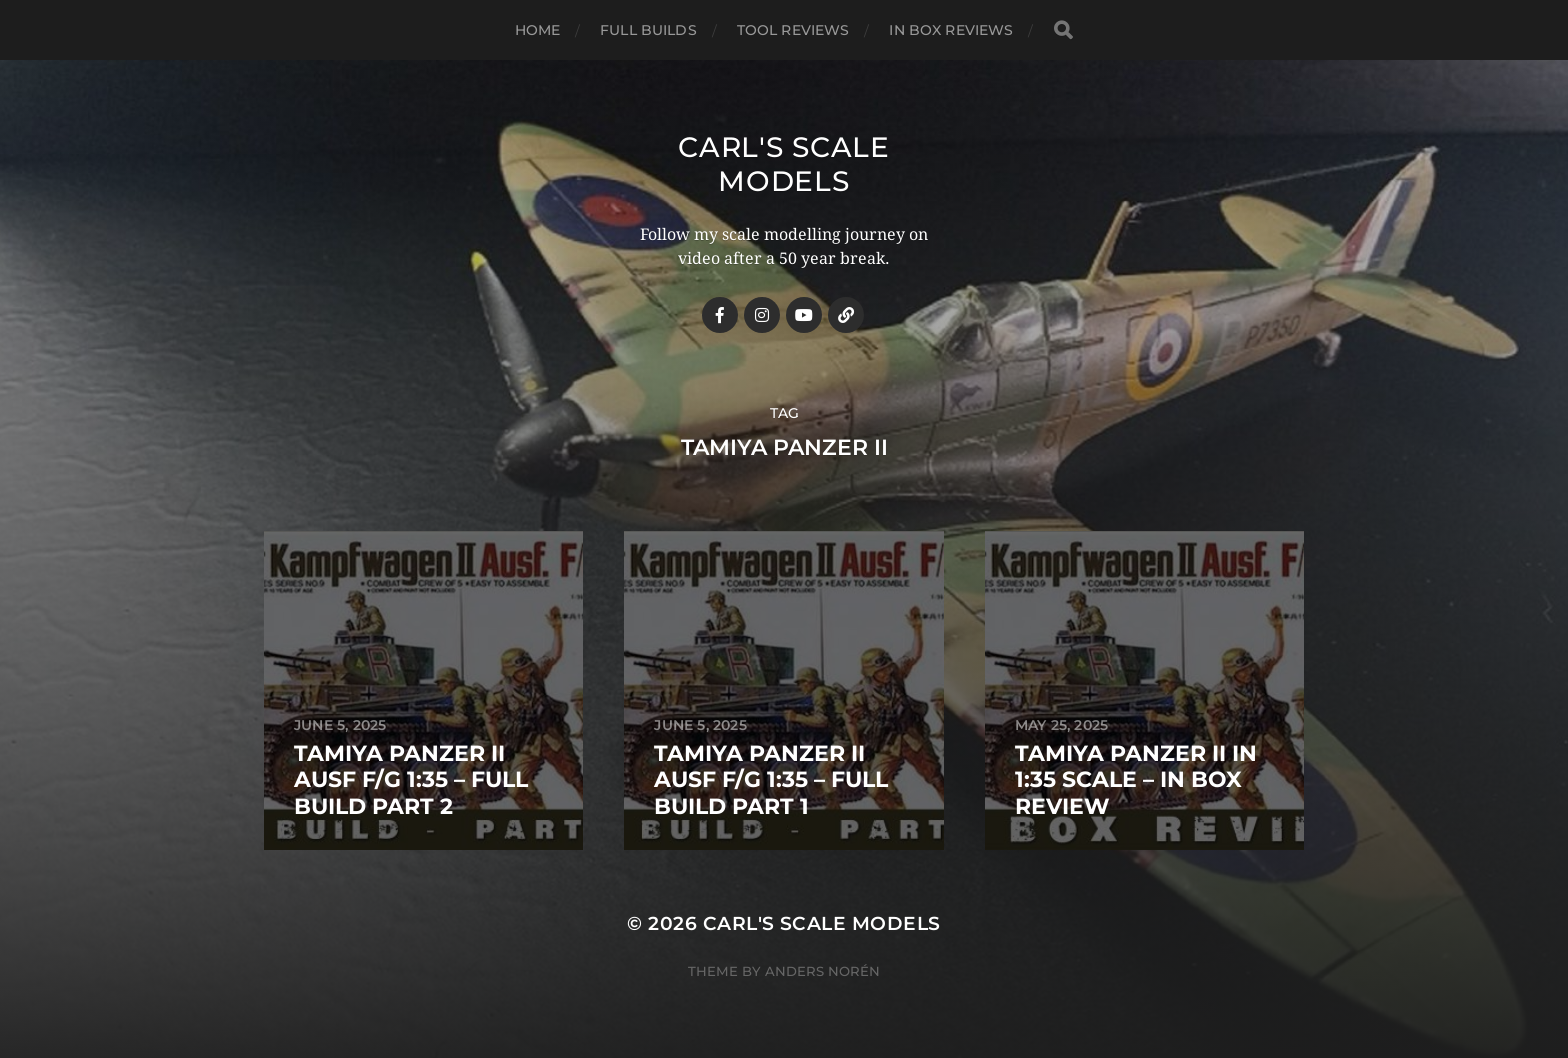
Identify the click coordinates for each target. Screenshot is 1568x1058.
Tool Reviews (793, 30)
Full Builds (648, 30)
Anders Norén (822, 971)
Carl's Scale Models (783, 164)
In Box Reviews (951, 30)
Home (538, 30)
